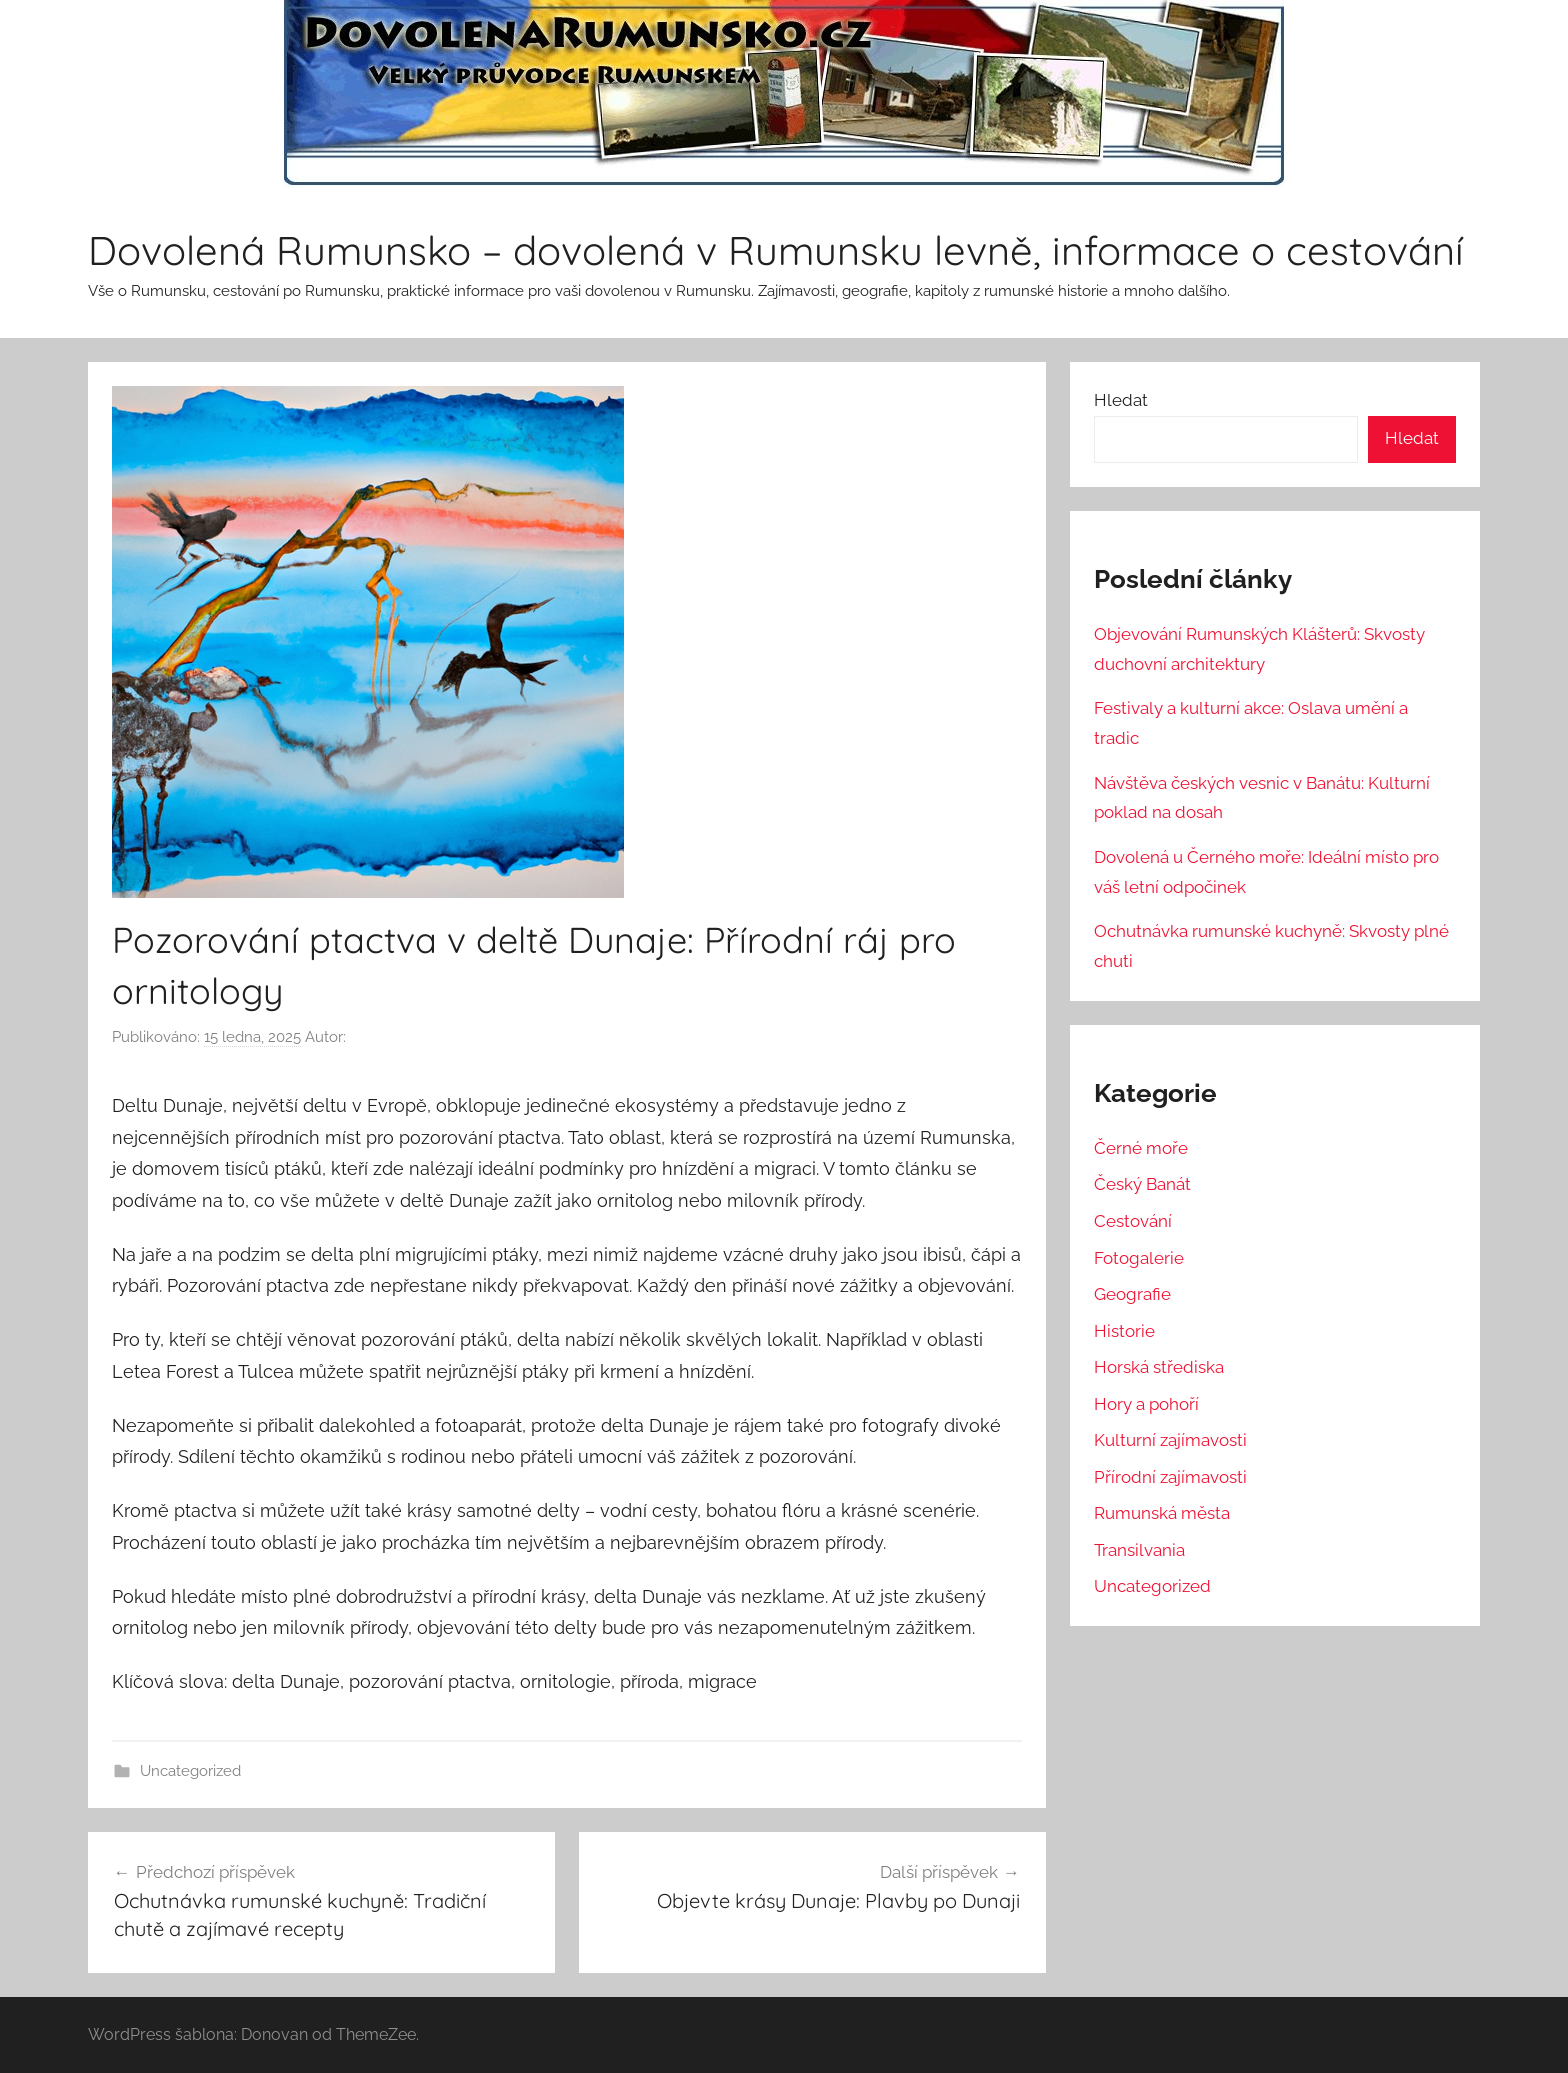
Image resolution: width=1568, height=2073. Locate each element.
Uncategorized (190, 1771)
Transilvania (1139, 1550)
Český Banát (1142, 1184)
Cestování (1133, 1221)
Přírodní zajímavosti (1170, 1477)
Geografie (1132, 1294)
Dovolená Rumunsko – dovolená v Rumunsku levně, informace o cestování (776, 250)
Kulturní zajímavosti (1170, 1440)
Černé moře (1141, 1148)
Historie (1124, 1331)
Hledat (1121, 400)
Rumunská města (1162, 1513)
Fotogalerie (1139, 1258)
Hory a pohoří (1146, 1404)
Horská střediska (1159, 1367)
